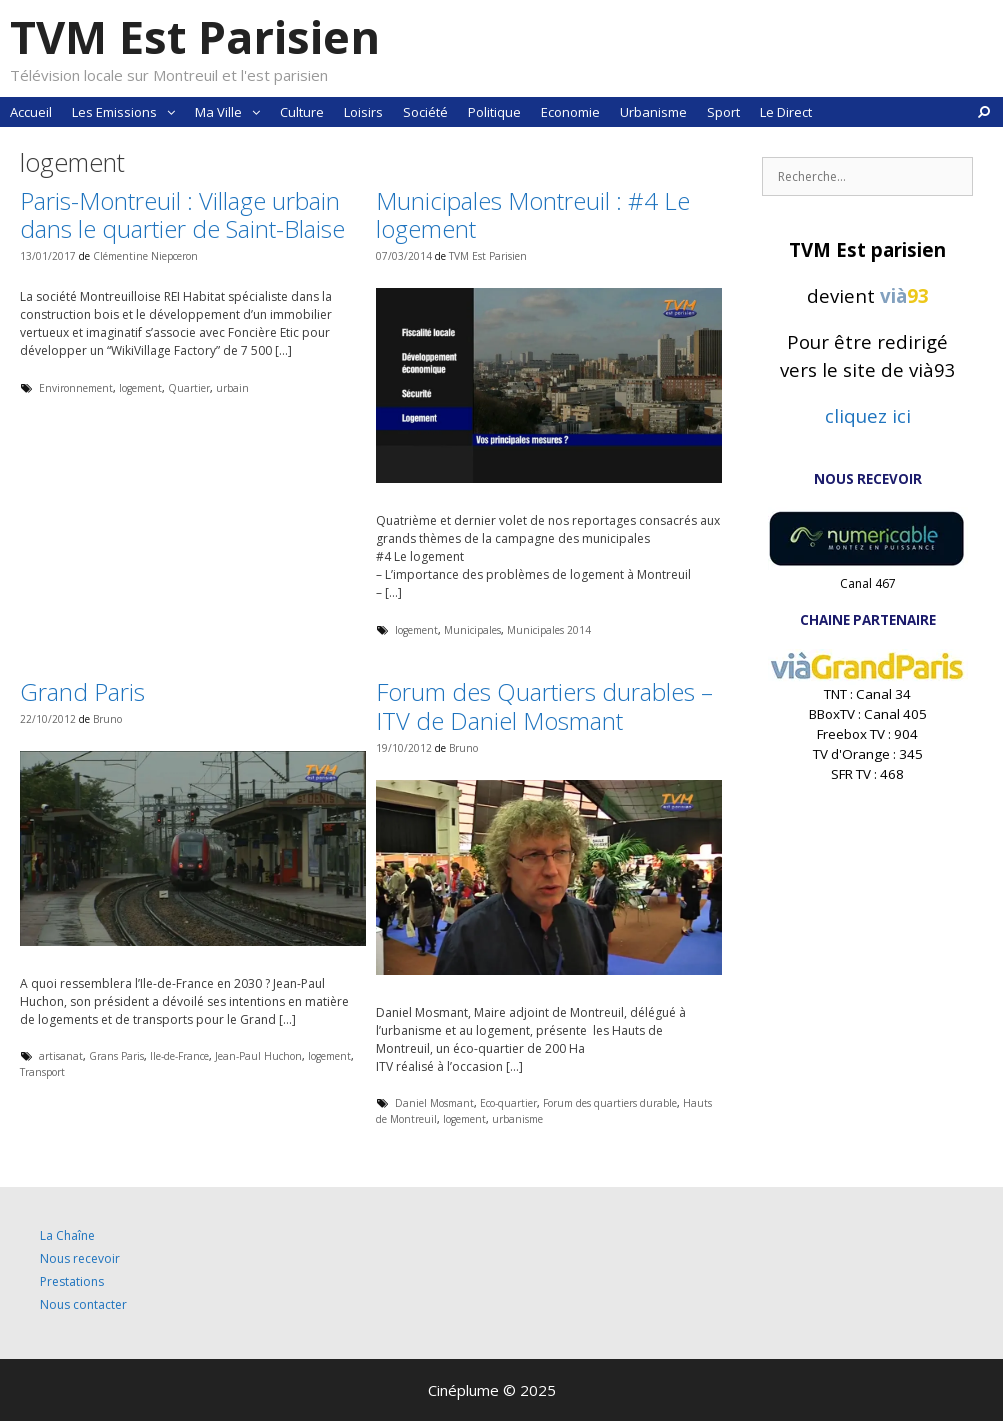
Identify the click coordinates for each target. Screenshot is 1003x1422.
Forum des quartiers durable (610, 1103)
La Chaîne (67, 1235)
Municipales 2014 (549, 630)
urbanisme (517, 1119)
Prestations (72, 1281)
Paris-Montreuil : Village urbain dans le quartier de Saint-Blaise (182, 215)
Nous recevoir (80, 1258)
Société (425, 112)
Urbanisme (653, 112)
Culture (302, 112)
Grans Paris (116, 1056)
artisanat (61, 1056)
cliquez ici (868, 415)
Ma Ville (232, 112)
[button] (171, 112)
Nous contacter (83, 1304)
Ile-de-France (179, 1056)
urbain (232, 388)
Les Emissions (128, 112)
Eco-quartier (508, 1103)
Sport (723, 112)
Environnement (76, 388)
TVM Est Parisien (195, 36)
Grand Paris (82, 691)
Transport (42, 1072)
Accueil (31, 112)
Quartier (189, 388)
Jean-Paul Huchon (258, 1056)
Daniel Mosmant (434, 1103)
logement (140, 388)
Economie (570, 112)
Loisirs (363, 112)
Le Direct (786, 112)
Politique (494, 112)
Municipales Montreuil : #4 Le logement (533, 215)
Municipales (472, 630)
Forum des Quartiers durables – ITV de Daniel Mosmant (544, 706)
